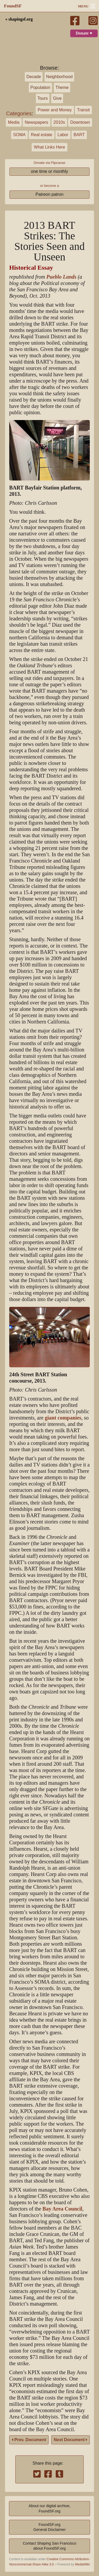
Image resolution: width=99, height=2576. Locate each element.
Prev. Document (29, 2439)
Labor (63, 134)
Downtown (80, 122)
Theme (62, 87)
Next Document (70, 2439)
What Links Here (49, 147)
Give (57, 98)
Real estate (41, 134)
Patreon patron (50, 194)
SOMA (19, 134)
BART (79, 134)
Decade (33, 76)
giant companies (63, 1418)
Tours (42, 98)
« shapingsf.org (19, 19)
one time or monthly (49, 171)
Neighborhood (59, 76)
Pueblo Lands (61, 277)
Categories (19, 113)
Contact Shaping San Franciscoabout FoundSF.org (49, 2545)
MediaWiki (82, 2564)
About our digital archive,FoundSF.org (49, 2508)
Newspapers (36, 122)
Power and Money (55, 110)
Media (14, 122)
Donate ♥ (84, 33)
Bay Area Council (62, 2209)
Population (40, 87)
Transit (83, 110)
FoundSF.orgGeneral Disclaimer (49, 2527)
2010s (59, 122)
